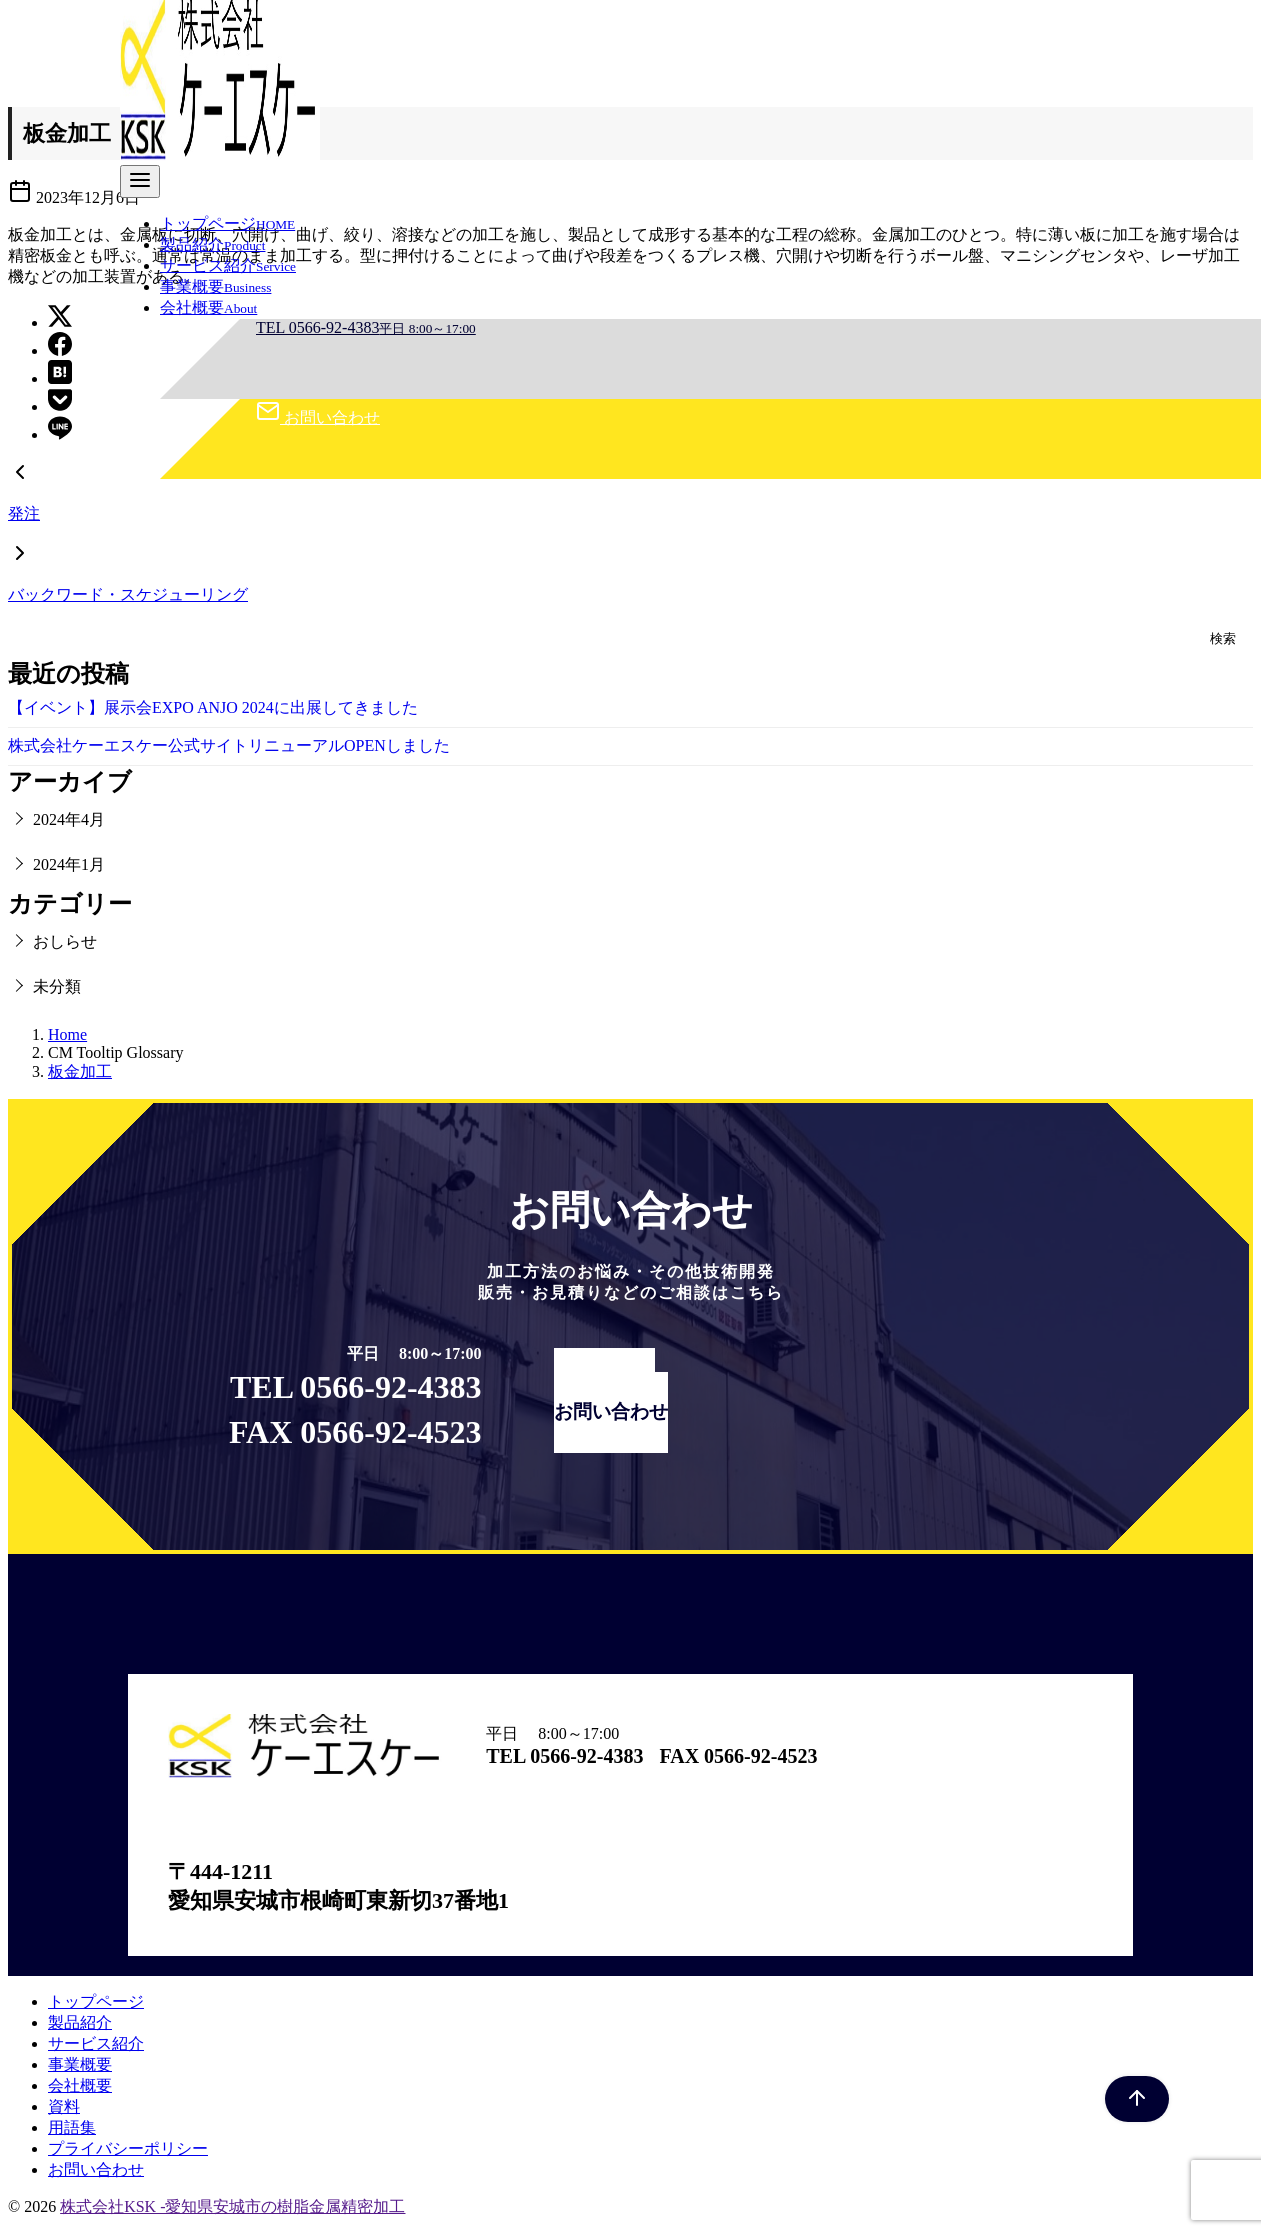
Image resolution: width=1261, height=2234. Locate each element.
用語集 (72, 2127)
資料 (64, 2106)
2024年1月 (69, 864)
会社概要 (208, 307)
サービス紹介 (228, 265)
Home (67, 1034)
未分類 (57, 986)
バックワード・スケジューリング (128, 594)
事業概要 (215, 286)
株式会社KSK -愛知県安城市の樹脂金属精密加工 (232, 2206)
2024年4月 (69, 819)
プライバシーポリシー (128, 2148)
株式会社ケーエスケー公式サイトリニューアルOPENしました (229, 745)
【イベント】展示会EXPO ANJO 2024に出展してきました (213, 707)
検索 (1223, 638)
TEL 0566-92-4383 (366, 327)
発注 (24, 513)
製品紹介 (212, 244)
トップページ (227, 223)
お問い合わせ (318, 417)
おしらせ (65, 941)
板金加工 (80, 1071)
